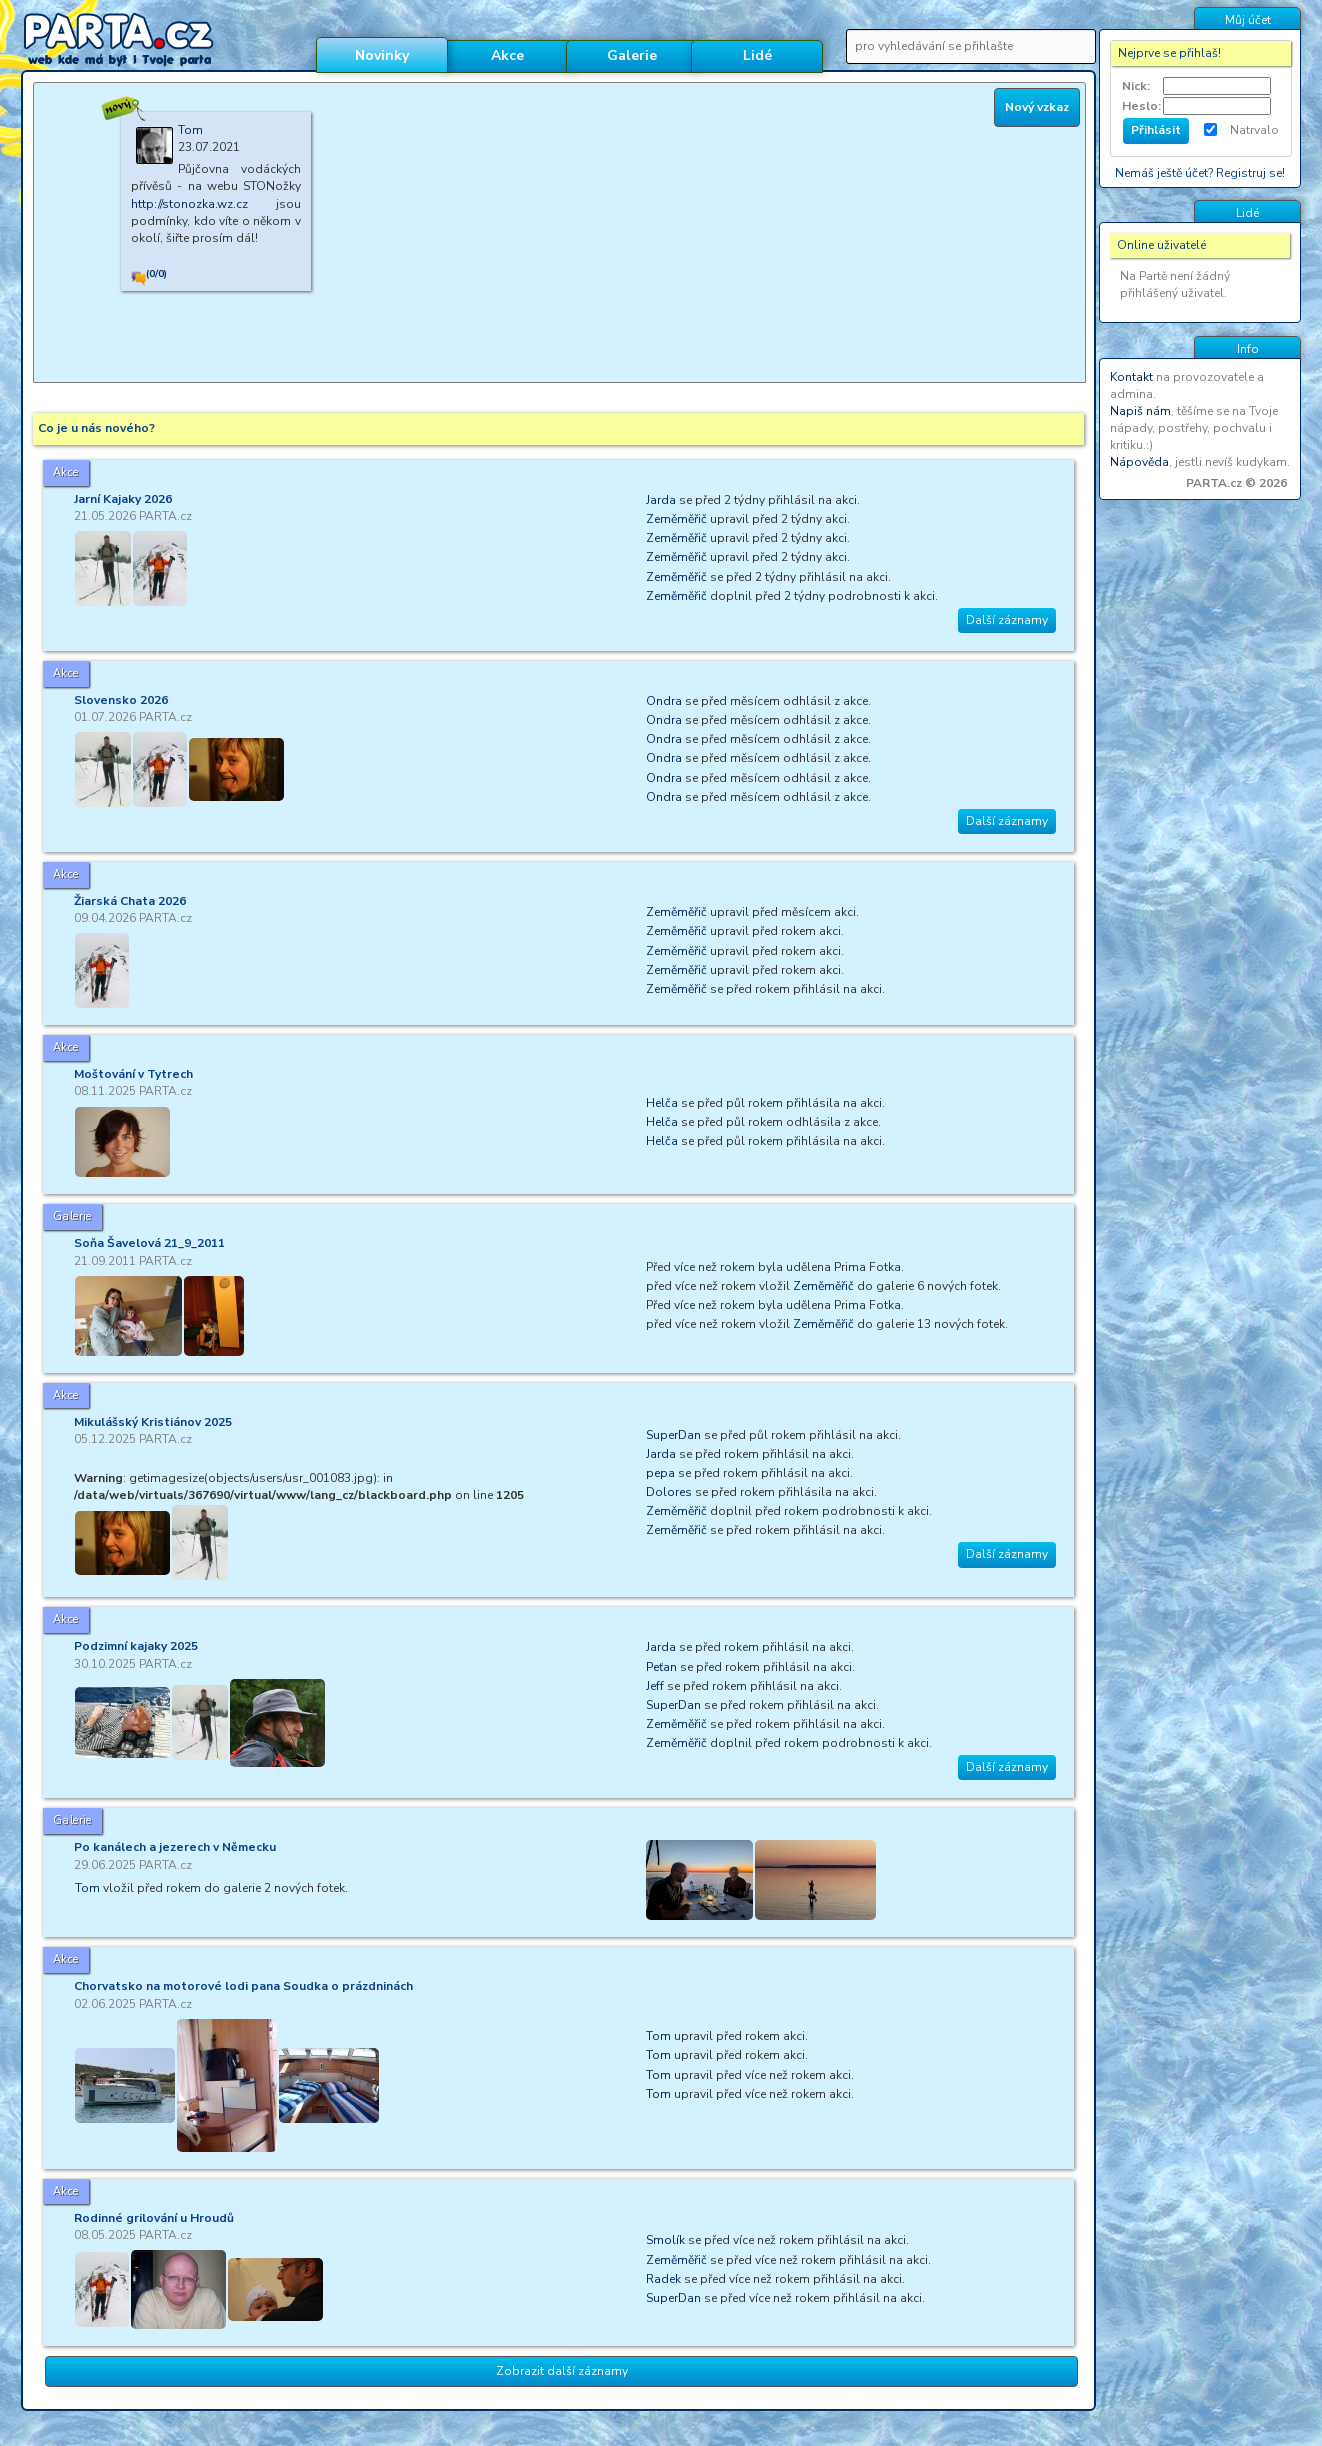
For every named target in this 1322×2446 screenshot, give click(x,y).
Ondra (664, 701)
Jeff (655, 1686)
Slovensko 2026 (121, 700)
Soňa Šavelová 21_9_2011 (149, 1243)
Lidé (757, 55)
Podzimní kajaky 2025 (136, 1646)
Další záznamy (1007, 620)
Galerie (632, 55)
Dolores (669, 1492)
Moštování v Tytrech (133, 1074)
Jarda (661, 500)
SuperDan (673, 1435)
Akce (507, 55)
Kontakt (1131, 377)
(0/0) (156, 274)
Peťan (661, 1667)
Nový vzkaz (1037, 107)
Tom (87, 1888)
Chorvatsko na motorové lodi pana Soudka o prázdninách (243, 1986)
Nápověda (1139, 462)
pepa (660, 1473)
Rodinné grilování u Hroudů (154, 2218)
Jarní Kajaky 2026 (123, 499)
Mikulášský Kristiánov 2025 (153, 1422)
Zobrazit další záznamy (562, 2371)
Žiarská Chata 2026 (130, 901)
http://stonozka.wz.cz (189, 204)
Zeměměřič (676, 519)
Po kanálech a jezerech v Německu (175, 1847)
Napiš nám (1140, 411)
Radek (663, 2279)
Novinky (382, 55)
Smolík (665, 2240)
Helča (662, 1103)
